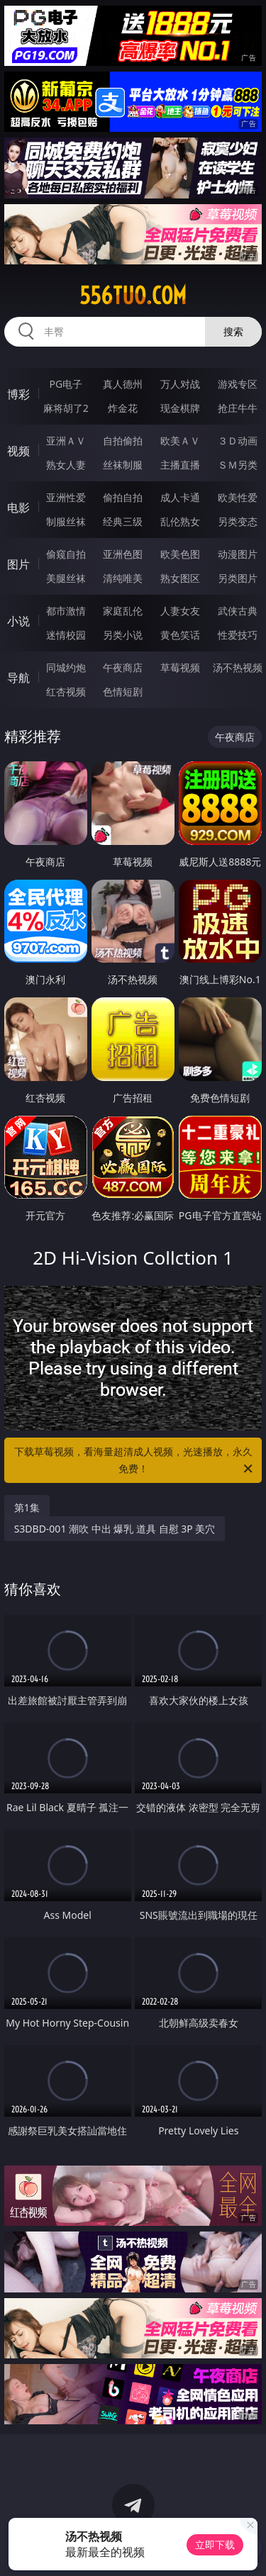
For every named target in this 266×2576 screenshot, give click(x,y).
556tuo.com (133, 295)
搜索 (233, 331)
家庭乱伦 (123, 610)
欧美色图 (180, 554)
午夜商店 (123, 667)
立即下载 (215, 2544)
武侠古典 (237, 610)
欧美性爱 (237, 497)
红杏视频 (66, 691)
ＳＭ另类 (237, 464)
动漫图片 (237, 554)
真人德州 (123, 384)
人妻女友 (180, 610)
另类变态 (237, 521)
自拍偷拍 (123, 440)
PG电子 (65, 384)
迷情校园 (66, 635)
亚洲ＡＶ (66, 440)
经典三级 (123, 521)
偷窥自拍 (66, 554)
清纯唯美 (123, 578)
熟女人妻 (66, 464)
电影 (18, 507)
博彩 (18, 394)
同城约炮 (66, 667)
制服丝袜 (66, 521)
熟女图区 (180, 578)
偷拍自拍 (123, 497)
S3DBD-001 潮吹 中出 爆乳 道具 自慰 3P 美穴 (115, 1528)
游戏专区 (237, 384)
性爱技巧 (237, 635)
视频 (18, 451)
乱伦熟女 (180, 521)
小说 (18, 621)
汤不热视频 (237, 667)
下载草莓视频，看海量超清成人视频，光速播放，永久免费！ (134, 1461)
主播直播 (180, 464)
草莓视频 (180, 667)
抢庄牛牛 (237, 408)
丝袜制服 (123, 464)
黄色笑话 (180, 635)
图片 (18, 564)
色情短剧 (123, 691)
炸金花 (123, 408)
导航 (18, 677)
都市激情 (66, 610)
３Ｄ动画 (237, 440)
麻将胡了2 (66, 408)
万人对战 (180, 384)
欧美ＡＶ (180, 440)
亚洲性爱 (66, 497)
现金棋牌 (180, 408)
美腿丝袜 (66, 578)
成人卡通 (180, 497)
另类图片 (237, 578)
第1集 (27, 1507)
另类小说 (123, 635)
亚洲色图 (123, 554)
